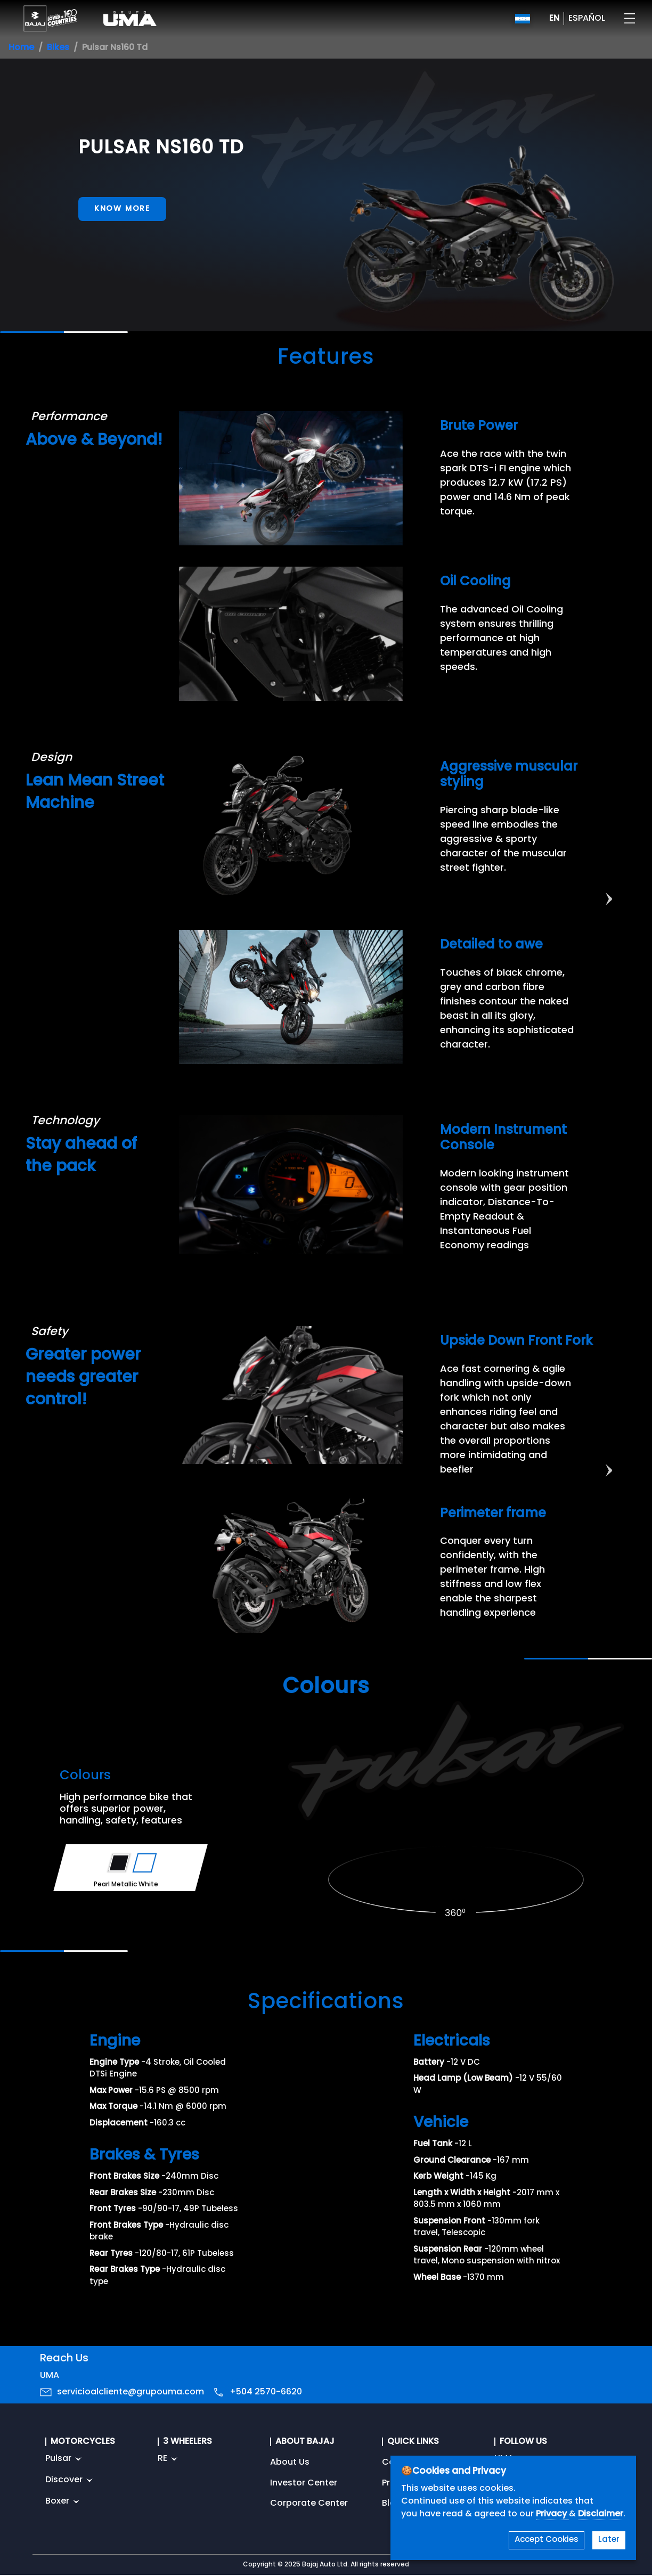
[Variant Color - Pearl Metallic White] (145, 1862)
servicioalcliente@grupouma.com (130, 2392)
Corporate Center (309, 2503)
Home (21, 48)
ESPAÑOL (586, 18)
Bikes (58, 48)
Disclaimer (600, 2514)
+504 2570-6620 (266, 2392)
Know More (122, 209)
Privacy (552, 2514)
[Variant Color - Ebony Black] (119, 1862)
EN (554, 18)
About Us (289, 2462)
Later (609, 2540)
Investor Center (303, 2483)
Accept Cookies (546, 2540)
